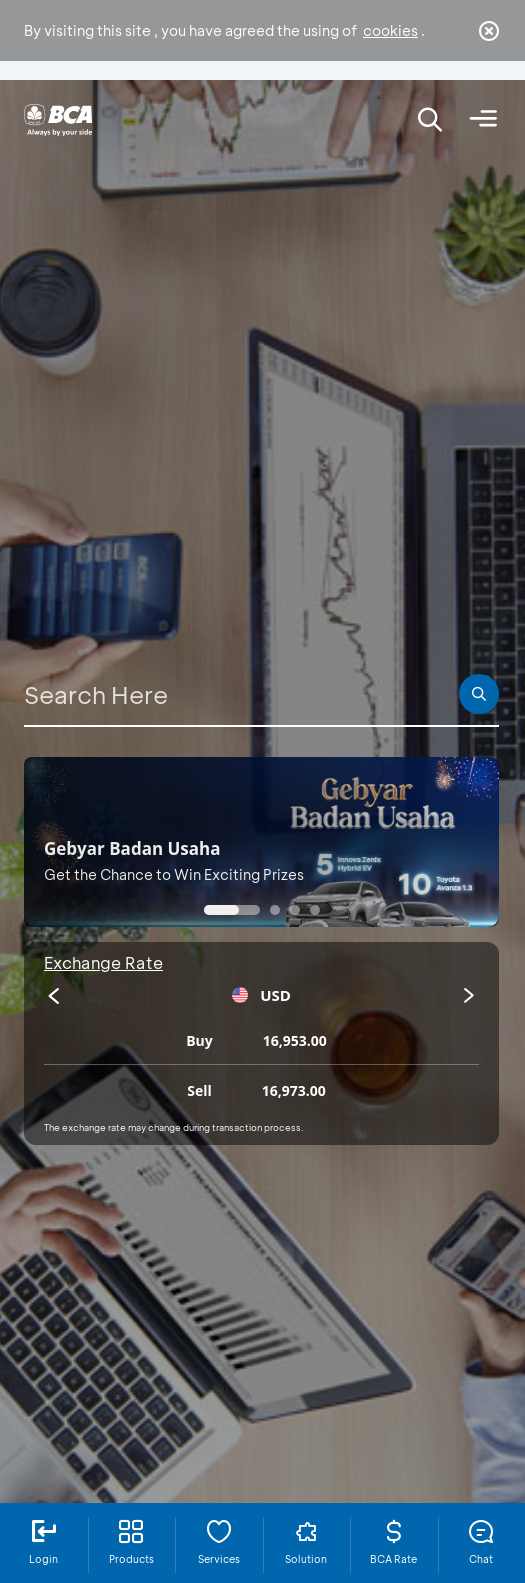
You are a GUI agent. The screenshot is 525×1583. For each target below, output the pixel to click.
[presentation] (54, 996)
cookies (390, 30)
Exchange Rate (103, 962)
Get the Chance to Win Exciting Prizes (174, 875)
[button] (232, 910)
